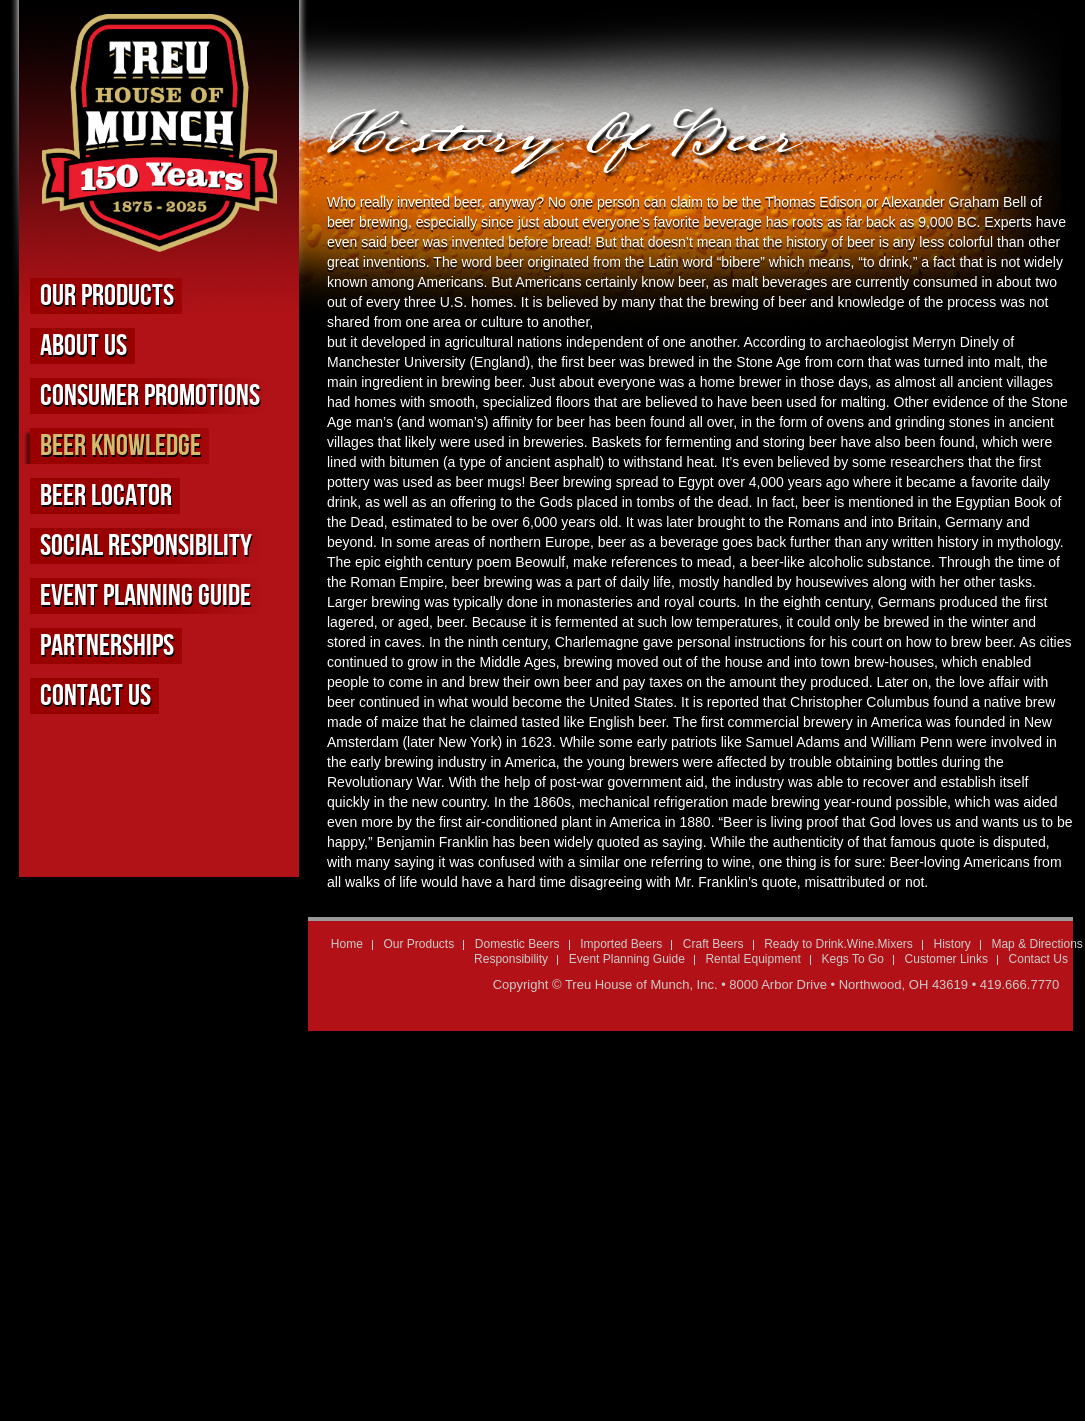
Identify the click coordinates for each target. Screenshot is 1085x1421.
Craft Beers (713, 944)
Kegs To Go (852, 959)
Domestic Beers (517, 944)
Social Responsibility (146, 546)
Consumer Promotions (150, 396)
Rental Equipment (752, 959)
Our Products (107, 296)
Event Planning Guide (145, 596)
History (951, 944)
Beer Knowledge (120, 446)
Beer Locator (106, 496)
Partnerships (107, 646)
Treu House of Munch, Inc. (641, 984)
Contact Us (95, 696)
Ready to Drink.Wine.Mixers (838, 944)
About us (83, 346)
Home (347, 944)
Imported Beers (621, 944)
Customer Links (946, 959)
